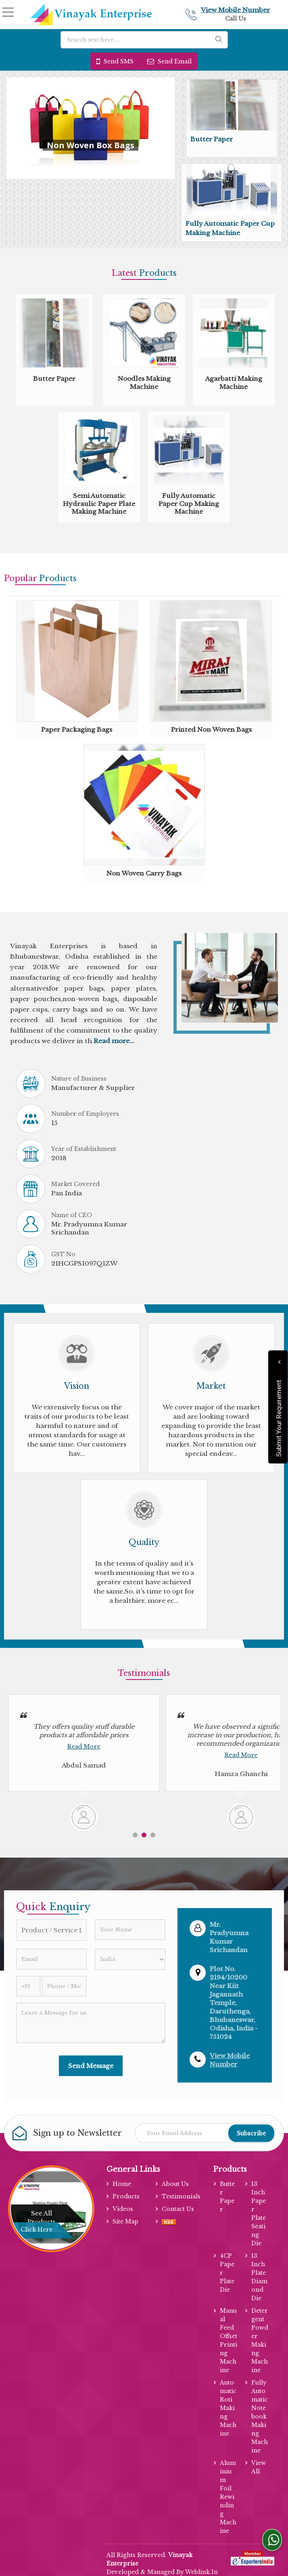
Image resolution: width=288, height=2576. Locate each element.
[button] (235, 10)
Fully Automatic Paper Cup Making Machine (189, 503)
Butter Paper (211, 139)
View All (258, 2467)
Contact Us (178, 2209)
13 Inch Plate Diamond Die (259, 2277)
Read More (83, 1746)
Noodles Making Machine (144, 382)
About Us (175, 2184)
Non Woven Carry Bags (144, 873)
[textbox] (144, 39)
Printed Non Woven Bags (211, 729)
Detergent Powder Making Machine (259, 2340)
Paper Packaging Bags (76, 729)
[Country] (130, 1959)
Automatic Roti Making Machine (228, 2408)
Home (122, 2184)
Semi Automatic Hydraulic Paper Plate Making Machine (99, 503)
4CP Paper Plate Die (227, 2272)
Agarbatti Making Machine (233, 382)
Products (126, 2196)
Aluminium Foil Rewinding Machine (228, 2496)
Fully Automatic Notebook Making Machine (259, 2416)
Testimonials (181, 2196)
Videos (123, 2209)
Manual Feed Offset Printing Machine (228, 2340)
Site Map (125, 2221)
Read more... (114, 1041)
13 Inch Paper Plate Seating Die (258, 2213)
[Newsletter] (205, 2133)
